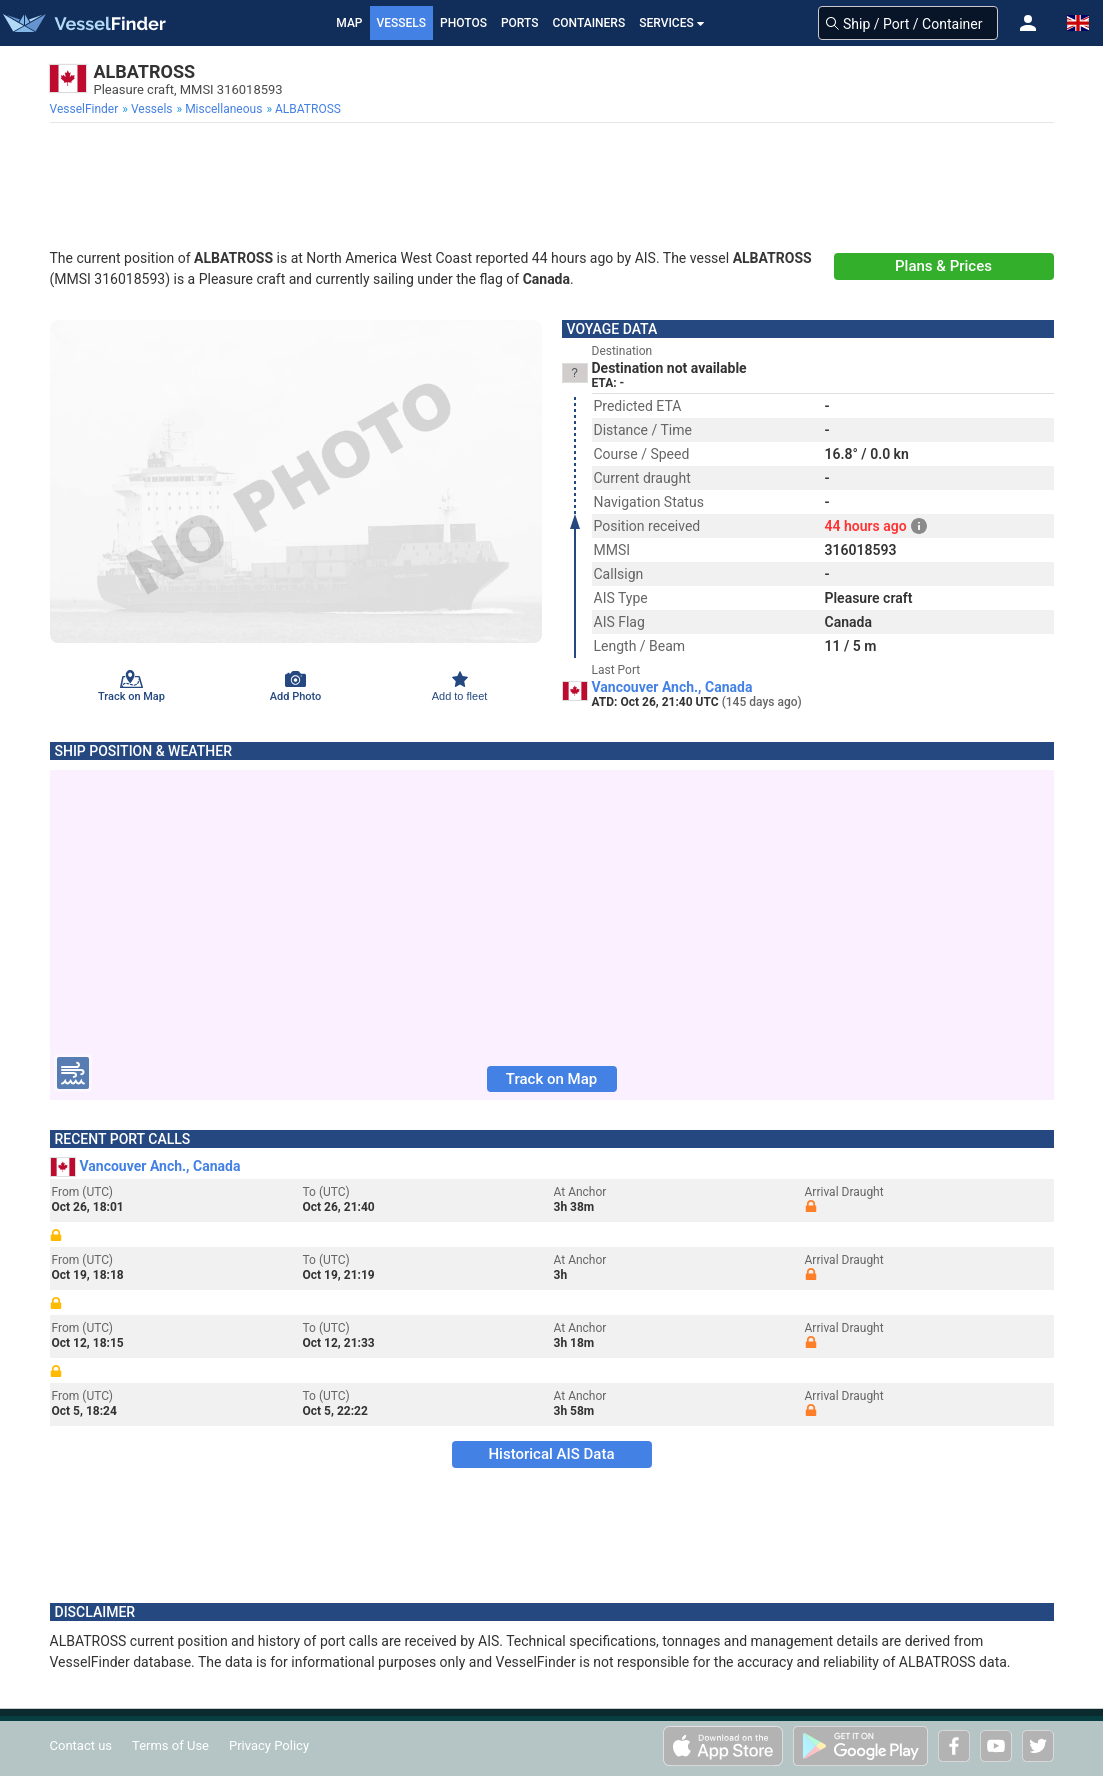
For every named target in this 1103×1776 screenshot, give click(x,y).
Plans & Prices (943, 266)
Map (349, 23)
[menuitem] (86, 109)
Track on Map (551, 1079)
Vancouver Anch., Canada (672, 687)
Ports (520, 23)
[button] (1028, 23)
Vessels (402, 23)
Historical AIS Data (551, 1454)
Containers (589, 23)
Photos (463, 23)
